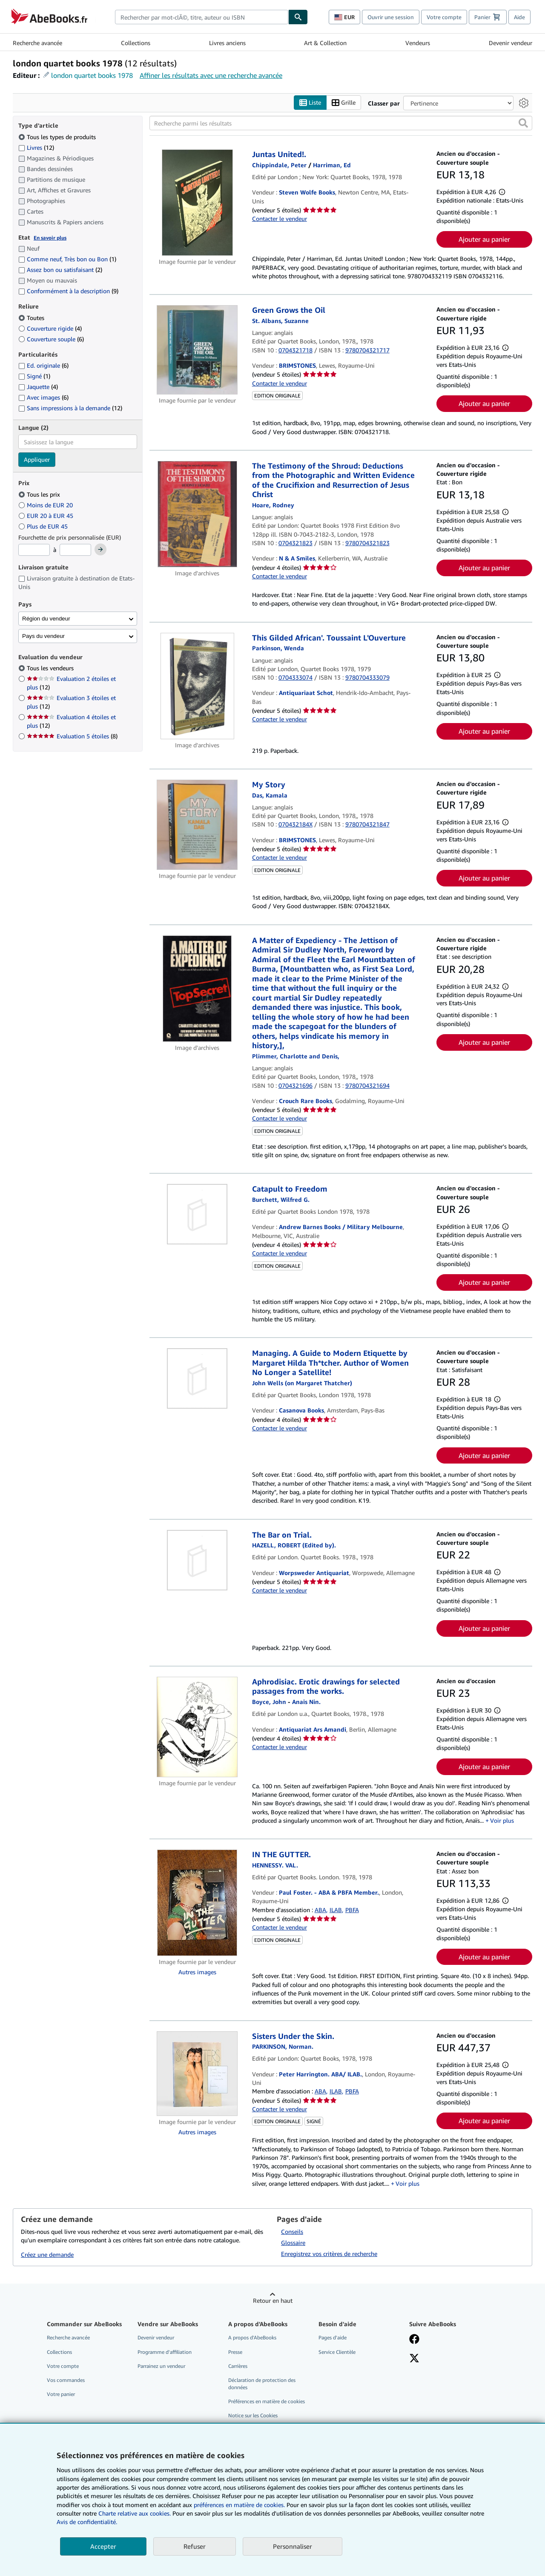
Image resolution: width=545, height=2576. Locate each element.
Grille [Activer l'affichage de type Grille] (344, 103)
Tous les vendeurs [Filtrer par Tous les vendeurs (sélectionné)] (51, 668)
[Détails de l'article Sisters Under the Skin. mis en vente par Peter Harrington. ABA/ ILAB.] (197, 2073)
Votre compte (444, 17)
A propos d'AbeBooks (252, 2338)
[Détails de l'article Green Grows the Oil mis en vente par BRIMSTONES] (197, 350)
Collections (135, 42)
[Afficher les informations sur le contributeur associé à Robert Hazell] (294, 1545)
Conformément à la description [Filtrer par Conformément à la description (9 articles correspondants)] (68, 291)
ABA (320, 1909)
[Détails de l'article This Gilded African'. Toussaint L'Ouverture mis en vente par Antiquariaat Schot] (197, 686)
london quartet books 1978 (92, 75)
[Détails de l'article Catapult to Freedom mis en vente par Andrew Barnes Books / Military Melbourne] (197, 1214)
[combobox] (201, 17)
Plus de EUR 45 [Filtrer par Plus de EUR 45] (43, 526)
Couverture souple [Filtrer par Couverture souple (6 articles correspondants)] (51, 339)
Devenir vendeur (510, 42)
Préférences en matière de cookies (266, 2402)
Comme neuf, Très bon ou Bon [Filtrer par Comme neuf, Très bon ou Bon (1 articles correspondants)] (67, 259)
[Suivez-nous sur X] (414, 2359)
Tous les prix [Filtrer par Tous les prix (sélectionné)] (40, 494)
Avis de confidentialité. (87, 2521)
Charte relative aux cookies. (135, 2513)
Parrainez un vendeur (161, 2366)
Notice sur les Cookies (253, 2416)
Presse (235, 2352)
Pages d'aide (332, 2338)
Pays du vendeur (43, 636)
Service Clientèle (337, 2352)
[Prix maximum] (75, 550)
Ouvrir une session (390, 17)
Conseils (292, 2231)
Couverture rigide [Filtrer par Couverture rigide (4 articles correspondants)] (50, 328)
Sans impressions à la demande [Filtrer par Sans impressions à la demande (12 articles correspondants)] (70, 408)
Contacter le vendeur (279, 219)
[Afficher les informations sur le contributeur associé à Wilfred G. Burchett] (281, 1199)
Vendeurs (417, 42)
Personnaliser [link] (292, 2546)
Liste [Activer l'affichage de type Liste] (310, 103)
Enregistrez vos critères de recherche (329, 2253)
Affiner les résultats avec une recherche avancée (211, 75)
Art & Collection (325, 42)
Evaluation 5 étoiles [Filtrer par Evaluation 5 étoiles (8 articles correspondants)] (72, 736)
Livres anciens (227, 42)
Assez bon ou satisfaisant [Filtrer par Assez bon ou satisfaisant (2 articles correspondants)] (60, 270)
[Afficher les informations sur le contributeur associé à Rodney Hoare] (273, 505)
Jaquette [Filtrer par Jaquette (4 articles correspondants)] (38, 387)
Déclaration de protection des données (261, 2383)
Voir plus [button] (502, 1820)
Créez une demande (47, 2255)
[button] (523, 123)
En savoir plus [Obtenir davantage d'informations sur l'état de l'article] (50, 237)
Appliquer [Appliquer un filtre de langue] (37, 459)
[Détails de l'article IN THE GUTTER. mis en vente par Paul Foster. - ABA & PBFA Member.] (197, 1903)
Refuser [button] (195, 2546)
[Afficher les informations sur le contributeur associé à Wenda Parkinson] (278, 648)
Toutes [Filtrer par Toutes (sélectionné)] (32, 317)
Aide (519, 17)
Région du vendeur (46, 618)
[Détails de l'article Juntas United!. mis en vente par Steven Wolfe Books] (197, 203)
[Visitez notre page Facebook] (414, 2340)
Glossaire (293, 2242)
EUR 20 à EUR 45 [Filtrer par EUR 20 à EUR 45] (46, 515)
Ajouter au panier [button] (484, 239)
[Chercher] (298, 17)
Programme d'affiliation (165, 2352)
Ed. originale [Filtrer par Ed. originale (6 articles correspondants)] (43, 365)
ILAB (336, 1909)
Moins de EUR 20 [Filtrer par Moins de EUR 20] (46, 505)
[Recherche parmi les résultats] (340, 123)
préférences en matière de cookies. (239, 2504)
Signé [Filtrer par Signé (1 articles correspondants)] (34, 376)
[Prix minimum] (34, 550)
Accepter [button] (103, 2546)
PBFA (352, 1909)
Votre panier (61, 2394)
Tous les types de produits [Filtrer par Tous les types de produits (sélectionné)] (58, 136)
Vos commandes (66, 2380)
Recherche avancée (37, 42)
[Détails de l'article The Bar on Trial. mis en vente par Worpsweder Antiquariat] (197, 1560)
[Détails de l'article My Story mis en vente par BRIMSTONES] (197, 825)
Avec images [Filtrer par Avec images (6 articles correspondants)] (43, 397)
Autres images (197, 1972)
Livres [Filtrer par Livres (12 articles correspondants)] (36, 147)
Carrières (237, 2366)
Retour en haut (273, 2300)
